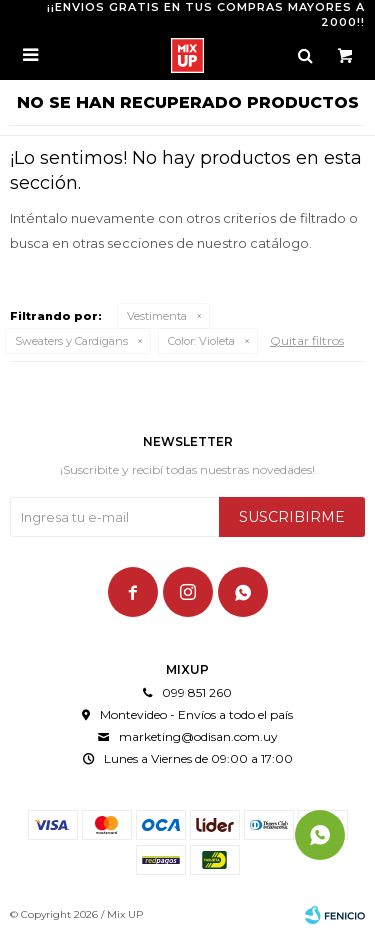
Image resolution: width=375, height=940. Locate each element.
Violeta (201, 341)
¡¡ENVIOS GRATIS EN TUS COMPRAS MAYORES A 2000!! (206, 14)
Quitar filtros (307, 340)
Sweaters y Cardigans (71, 341)
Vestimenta (157, 316)
